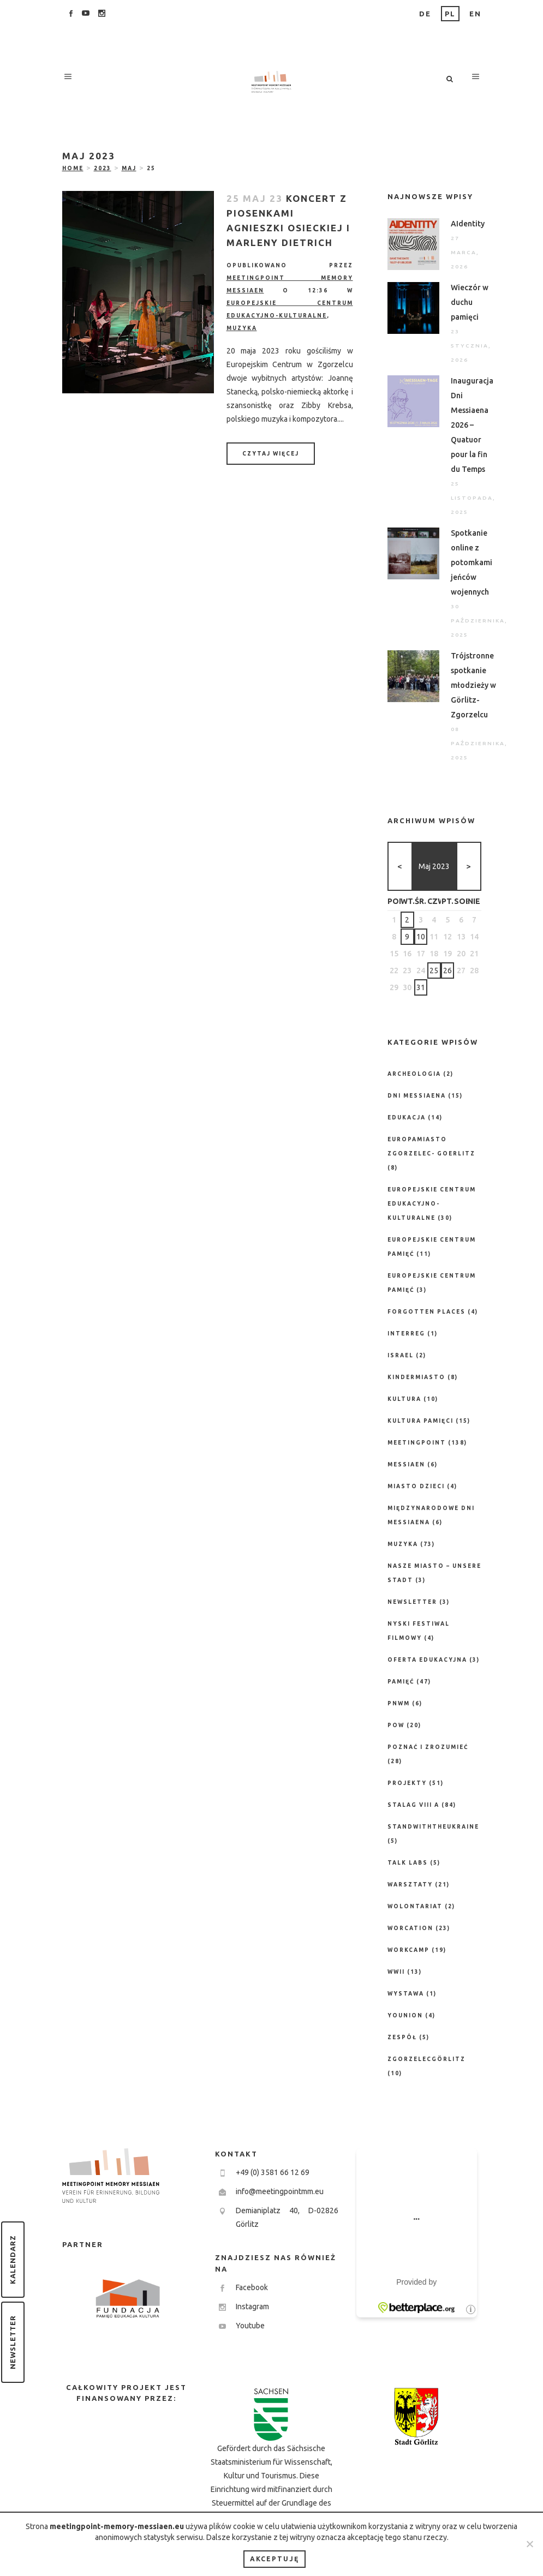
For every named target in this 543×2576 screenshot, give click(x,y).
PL (450, 13)
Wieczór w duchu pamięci (469, 302)
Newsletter (12, 2342)
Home (72, 168)
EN (475, 13)
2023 (102, 168)
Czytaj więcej (270, 454)
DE (425, 13)
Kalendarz (12, 2259)
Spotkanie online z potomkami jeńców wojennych (471, 562)
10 (420, 936)
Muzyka (241, 328)
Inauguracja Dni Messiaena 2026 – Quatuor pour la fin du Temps (472, 425)
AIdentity (468, 223)
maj (129, 168)
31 (420, 987)
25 (433, 970)
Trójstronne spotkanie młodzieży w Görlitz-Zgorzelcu (473, 685)
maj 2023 (434, 866)
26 (447, 970)
